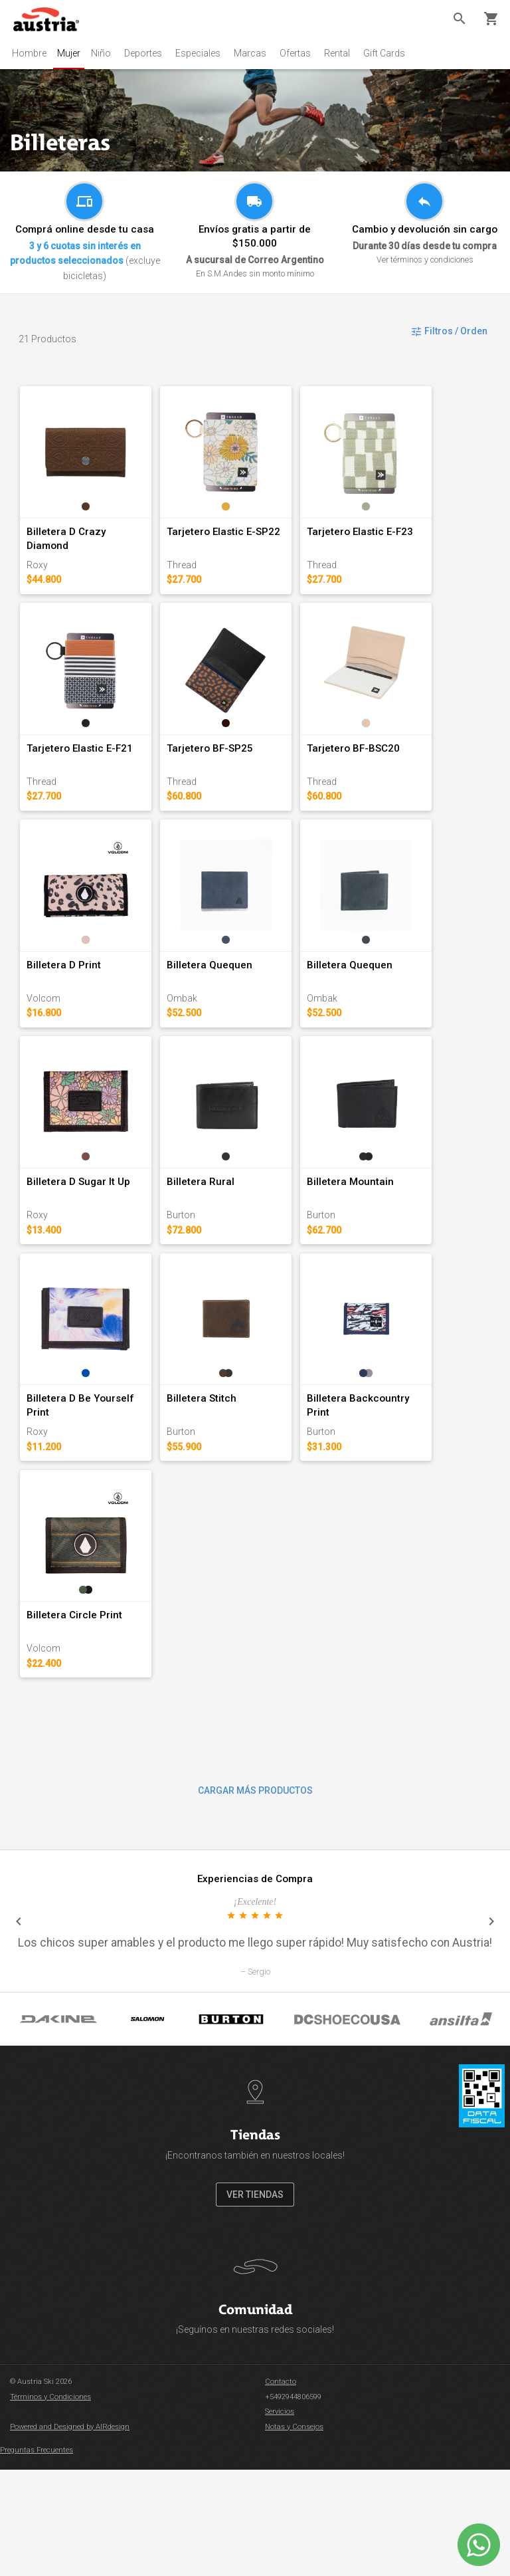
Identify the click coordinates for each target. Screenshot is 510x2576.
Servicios (279, 2518)
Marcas (255, 53)
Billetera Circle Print (75, 1721)
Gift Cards (389, 53)
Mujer (71, 53)
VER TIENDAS (255, 2301)
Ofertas (300, 53)
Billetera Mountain (386, 1252)
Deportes (148, 53)
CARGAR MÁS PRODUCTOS (255, 1897)
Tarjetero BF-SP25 (228, 784)
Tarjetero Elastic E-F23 (396, 549)
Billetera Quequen (228, 1017)
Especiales (203, 53)
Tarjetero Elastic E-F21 (80, 784)
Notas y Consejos (294, 2533)
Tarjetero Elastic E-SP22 (242, 549)
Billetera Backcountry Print (407, 1487)
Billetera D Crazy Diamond (89, 549)
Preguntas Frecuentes (36, 2557)
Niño (106, 53)
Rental (342, 53)
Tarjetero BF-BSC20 (389, 784)
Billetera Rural (219, 1252)
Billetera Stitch (220, 1487)
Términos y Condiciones (50, 2503)
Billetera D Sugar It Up (79, 1252)
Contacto (280, 2488)
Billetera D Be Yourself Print (93, 1487)
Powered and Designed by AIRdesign (69, 2533)
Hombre (29, 53)
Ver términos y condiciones (425, 260)
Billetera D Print (64, 1017)
